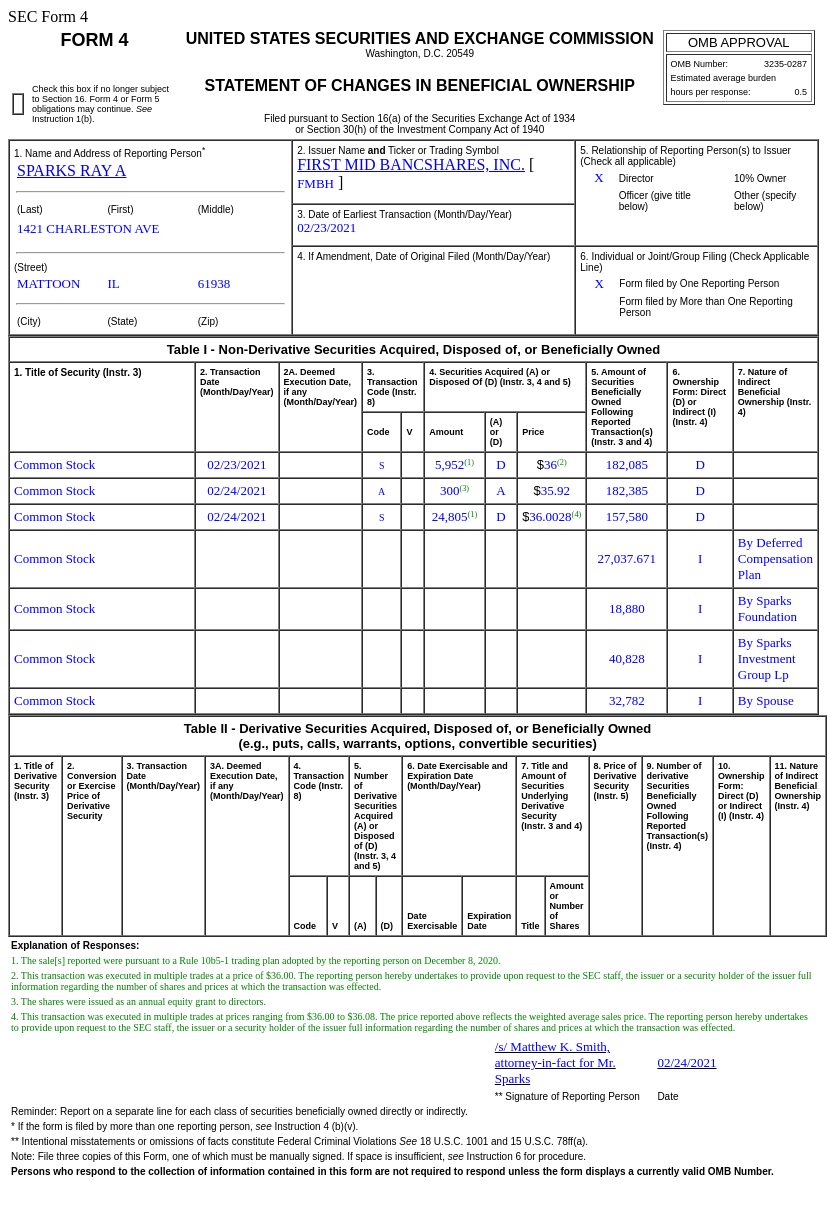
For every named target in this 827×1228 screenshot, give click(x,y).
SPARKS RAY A (71, 170)
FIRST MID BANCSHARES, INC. (411, 164)
